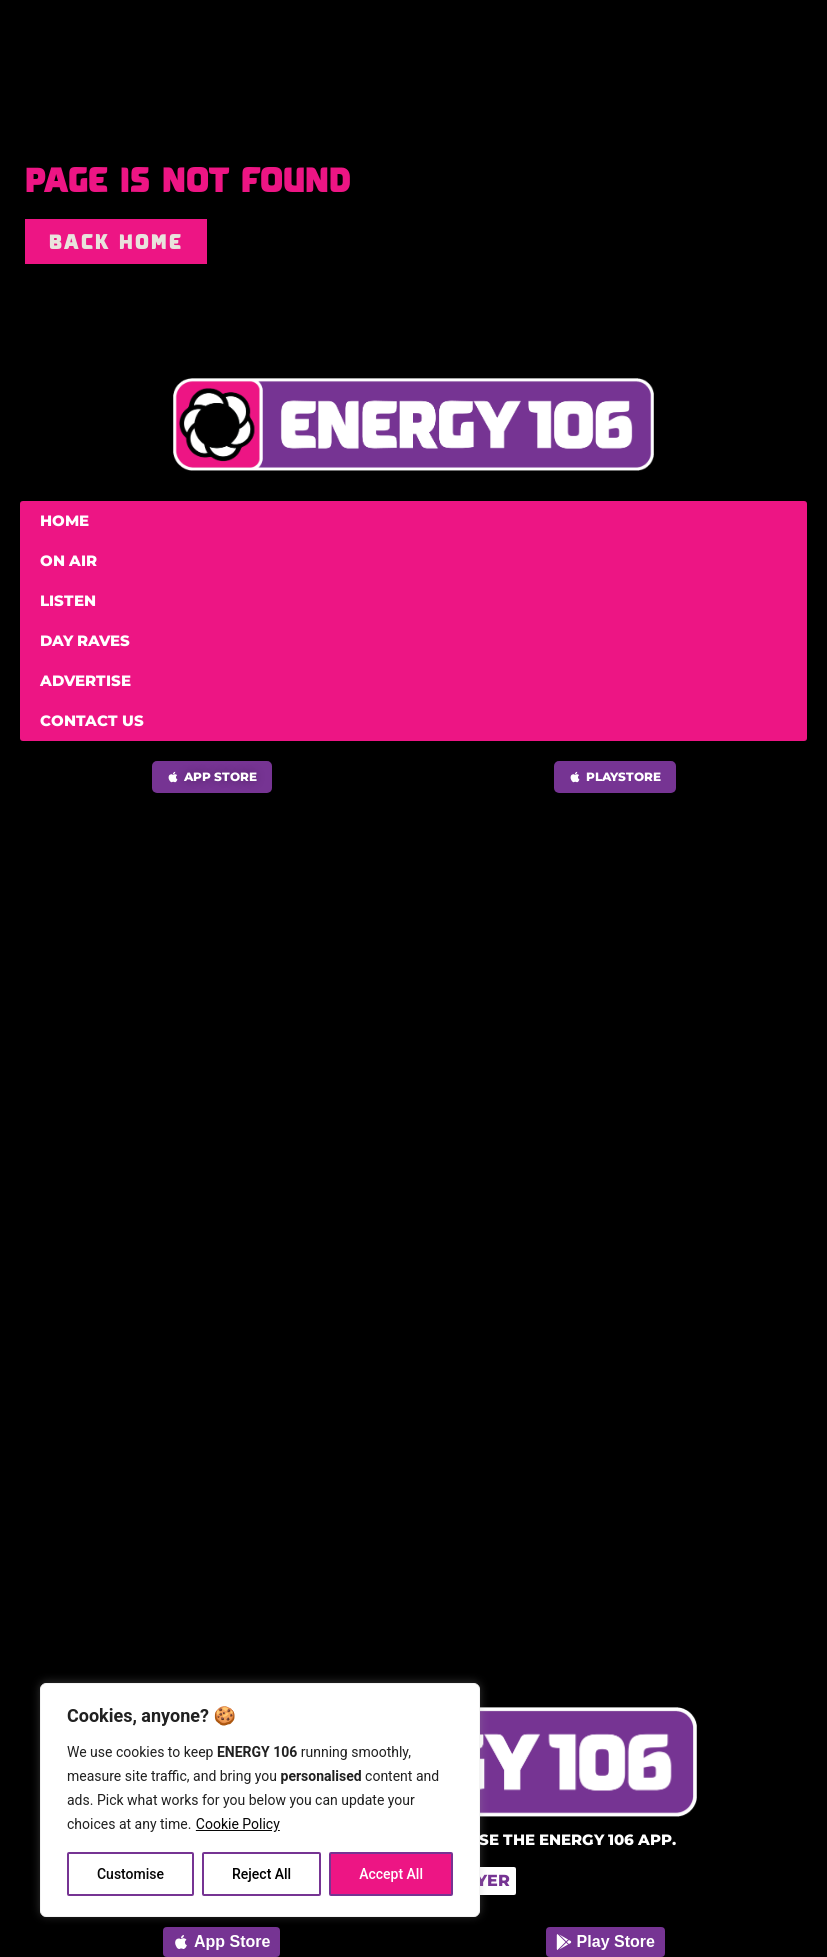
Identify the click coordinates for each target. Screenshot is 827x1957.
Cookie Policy (238, 1824)
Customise (130, 1874)
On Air (68, 560)
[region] (260, 1800)
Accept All (391, 1874)
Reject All (261, 1874)
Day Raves (85, 640)
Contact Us (92, 720)
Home (64, 520)
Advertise (85, 680)
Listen (68, 600)
